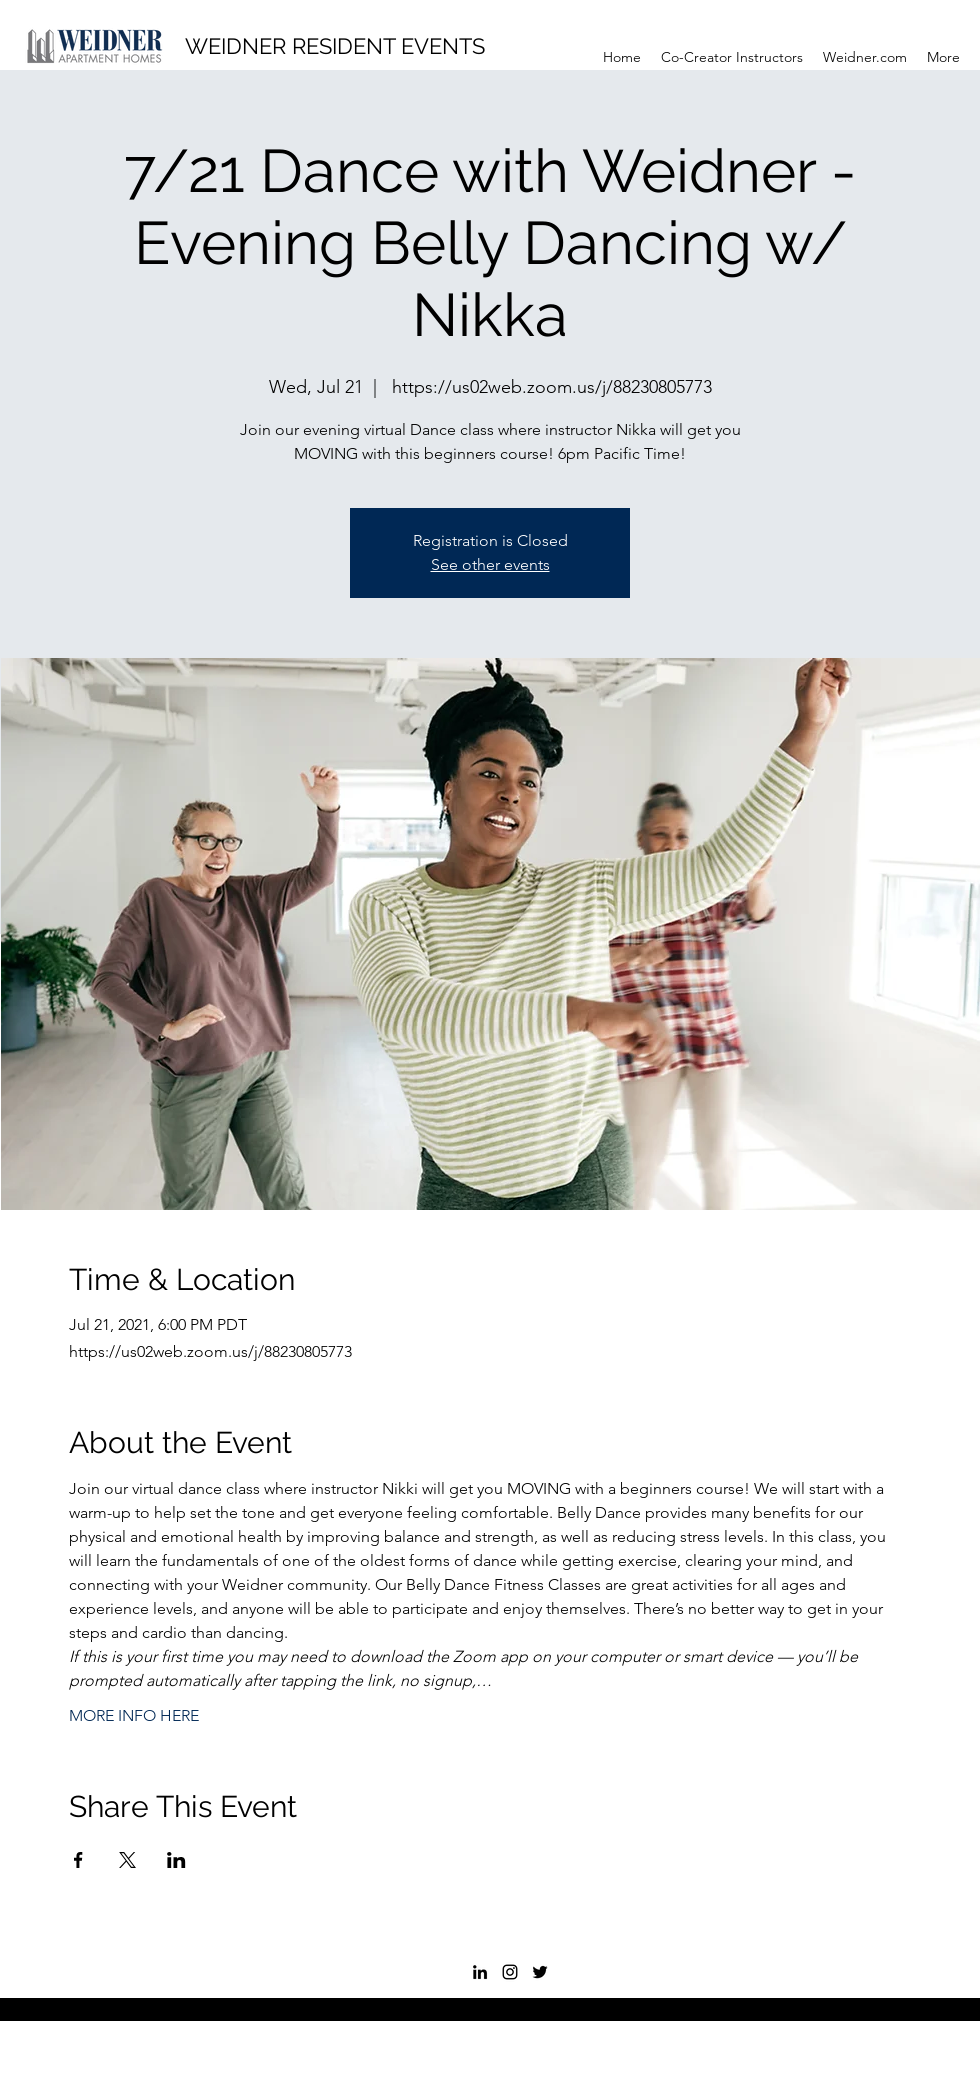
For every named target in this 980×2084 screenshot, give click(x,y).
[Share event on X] (127, 1860)
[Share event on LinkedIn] (176, 1860)
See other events (490, 564)
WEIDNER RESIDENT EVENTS (335, 46)
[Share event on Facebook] (78, 1860)
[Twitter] (540, 1972)
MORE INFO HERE (134, 1715)
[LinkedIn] (480, 1972)
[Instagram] (510, 1972)
